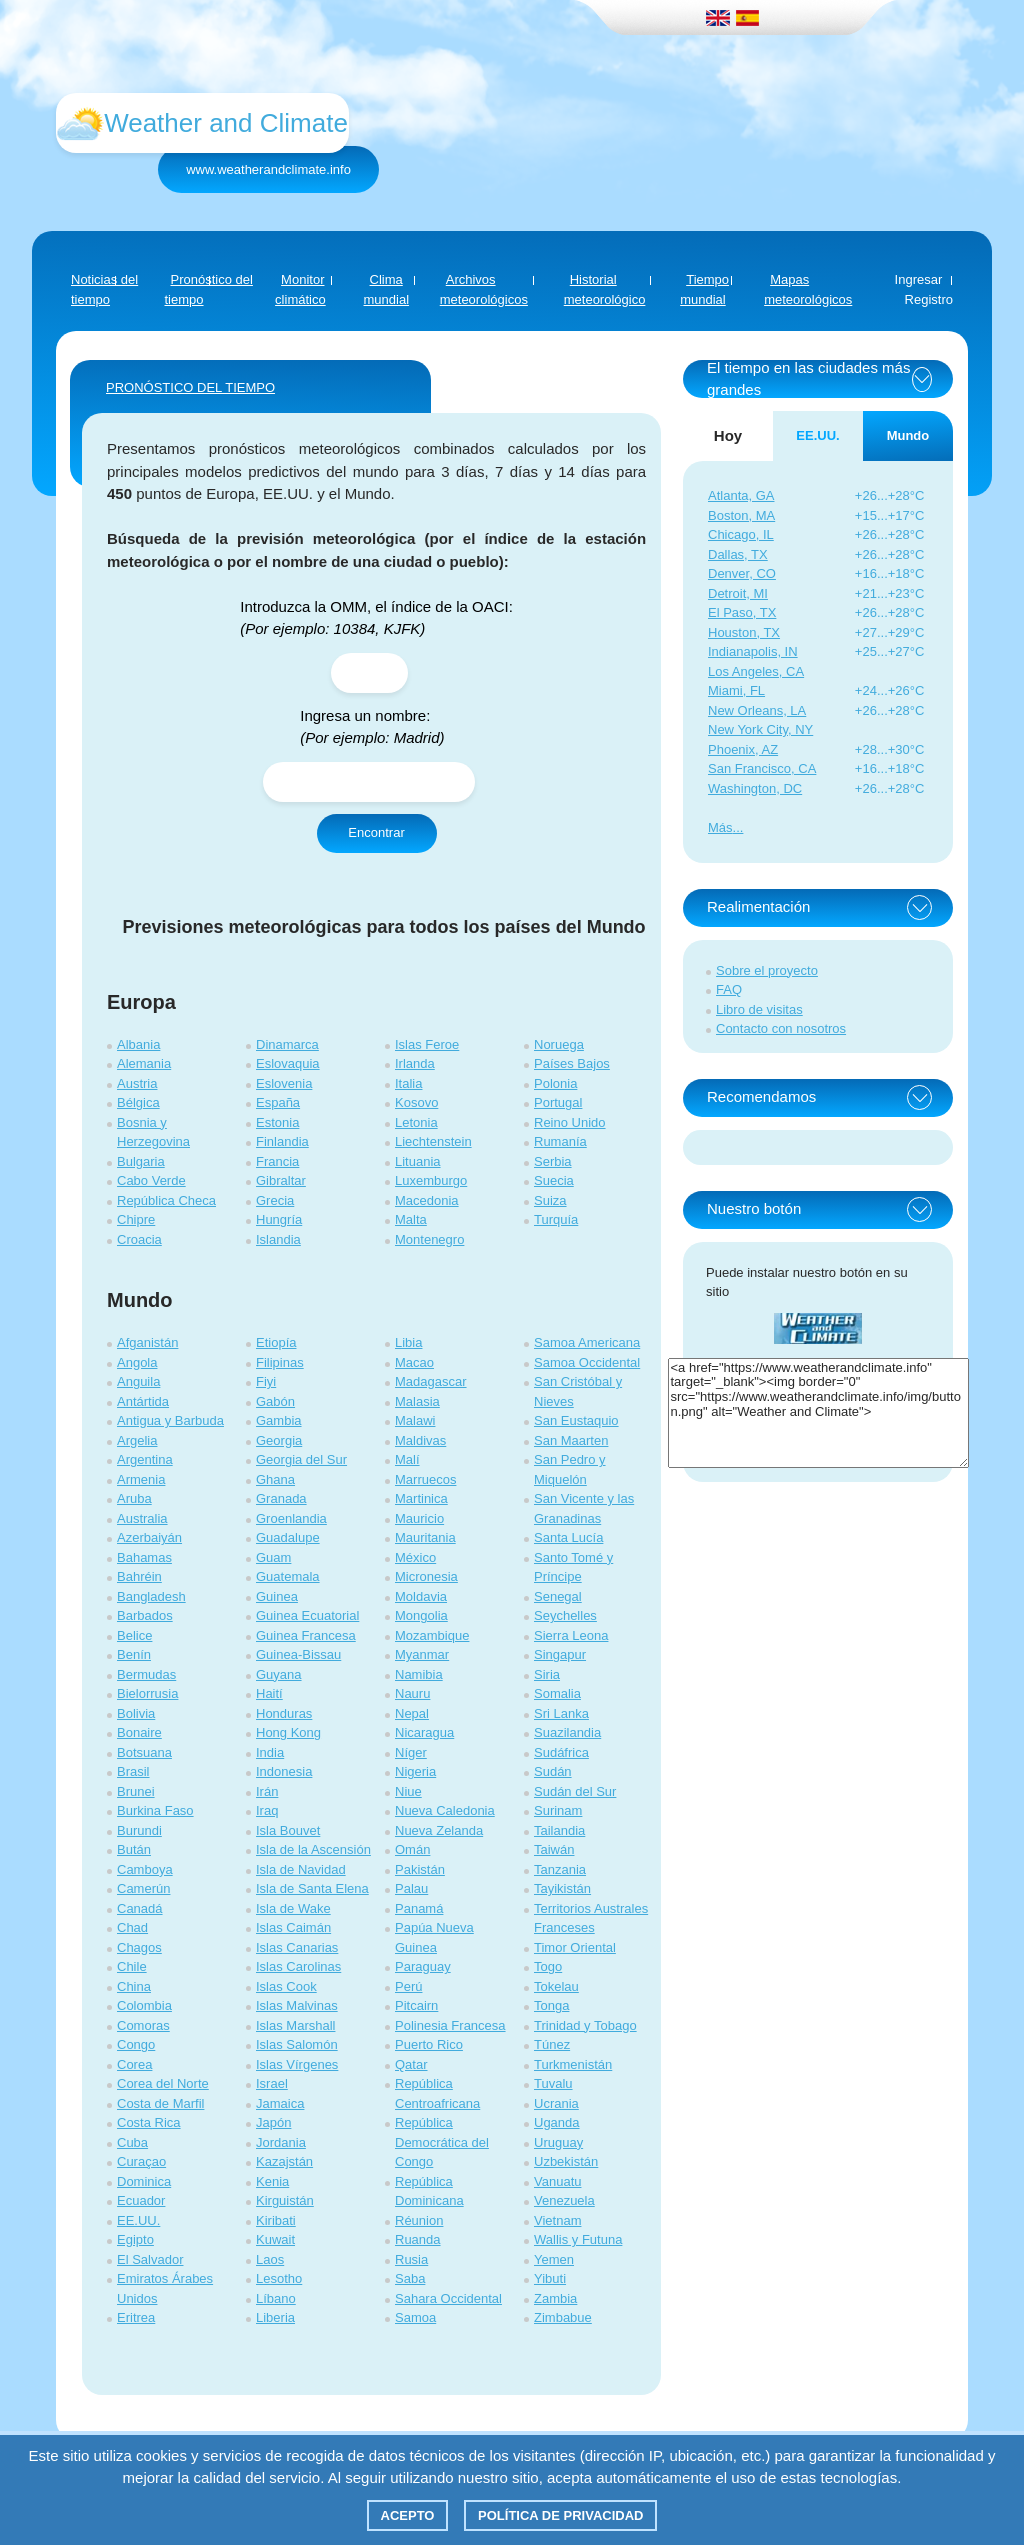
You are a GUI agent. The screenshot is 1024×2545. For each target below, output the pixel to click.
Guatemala (288, 1576)
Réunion (419, 2220)
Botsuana (144, 1752)
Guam (273, 1557)
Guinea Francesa (306, 1635)
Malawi (415, 1420)
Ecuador (141, 2200)
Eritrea (136, 2317)
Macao (414, 1362)
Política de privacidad (560, 2515)
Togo (548, 1966)
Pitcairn (416, 2005)
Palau (411, 1888)
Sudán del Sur (575, 1791)
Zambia (555, 2298)
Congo (136, 2044)
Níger (411, 1752)
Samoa (415, 2317)
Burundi (139, 1830)
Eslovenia (284, 1083)
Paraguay (423, 1966)
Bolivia (136, 1713)
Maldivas (420, 1440)
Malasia (417, 1401)
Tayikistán (562, 1888)
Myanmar (422, 1654)
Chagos (139, 1947)
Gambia (279, 1420)
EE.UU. (138, 2220)
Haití (269, 1693)
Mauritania (425, 1537)
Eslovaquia (288, 1063)
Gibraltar (281, 1180)
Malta (411, 1219)
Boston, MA (741, 515)
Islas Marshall (295, 2025)
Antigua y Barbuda (170, 1420)
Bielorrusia (147, 1693)
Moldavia (421, 1596)
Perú (408, 1986)
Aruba (134, 1498)
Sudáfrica (561, 1752)
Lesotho (279, 2278)
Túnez (552, 2044)
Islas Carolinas (298, 1966)
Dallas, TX (738, 554)
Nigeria (415, 1771)
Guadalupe (288, 1537)
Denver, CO (742, 573)
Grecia (275, 1200)
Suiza (550, 1200)
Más (720, 827)
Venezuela (564, 2200)
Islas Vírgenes (297, 2064)
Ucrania (556, 2103)
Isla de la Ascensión (313, 1849)
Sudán (553, 1771)
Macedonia (427, 1200)
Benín (134, 1654)
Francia (277, 1161)
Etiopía (276, 1342)
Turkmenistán (573, 2064)
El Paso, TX (742, 612)
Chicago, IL (741, 534)
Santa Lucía (568, 1537)
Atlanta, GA (741, 495)
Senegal (558, 1596)
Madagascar (431, 1381)
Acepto (408, 2515)
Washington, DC (755, 788)
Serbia (553, 1161)
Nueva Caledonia (445, 1810)
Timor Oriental (575, 1947)
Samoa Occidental (587, 1362)
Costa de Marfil (160, 2103)
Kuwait (275, 2239)
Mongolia (421, 1615)
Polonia (555, 1083)
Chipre (136, 1219)
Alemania (144, 1063)
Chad (132, 1927)
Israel (272, 2083)
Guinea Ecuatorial (307, 1615)
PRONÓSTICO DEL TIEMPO (190, 387)
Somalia (557, 1693)
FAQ (729, 989)
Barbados (145, 1615)
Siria (547, 1674)
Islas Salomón (297, 2044)
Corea (134, 2064)
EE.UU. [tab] (817, 435)
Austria (137, 1083)
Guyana (279, 1674)
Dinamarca (287, 1044)
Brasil (133, 1771)
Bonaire (139, 1732)
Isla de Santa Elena (312, 1888)
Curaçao (141, 2161)
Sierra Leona (571, 1635)
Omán (412, 1849)
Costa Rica (149, 2122)
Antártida (143, 1401)
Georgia (279, 1440)
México (415, 1557)
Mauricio (419, 1518)
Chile (132, 1966)
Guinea (277, 1596)
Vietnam (557, 2220)
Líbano (276, 2298)
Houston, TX (744, 632)
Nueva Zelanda (439, 1830)
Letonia (416, 1122)
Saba (410, 2278)
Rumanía (560, 1141)
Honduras (284, 1713)
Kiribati (276, 2220)
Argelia (137, 1440)
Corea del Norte (163, 2083)
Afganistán (147, 1342)
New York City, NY (760, 729)
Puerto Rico (429, 2044)
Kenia (272, 2181)
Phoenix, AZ (743, 749)
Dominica (144, 2181)
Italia (408, 1083)
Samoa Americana (587, 1342)
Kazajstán (284, 2161)
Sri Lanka (561, 1713)
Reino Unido (570, 1122)
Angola (137, 1362)
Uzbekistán (566, 2161)
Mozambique (432, 1635)
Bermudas (146, 1674)
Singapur (560, 1654)
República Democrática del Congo (442, 2142)
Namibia (419, 1674)
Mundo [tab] (908, 435)
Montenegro (429, 1239)
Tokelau (556, 1986)
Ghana (275, 1479)
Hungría (279, 1219)
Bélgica (138, 1102)
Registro (929, 299)
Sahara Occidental (448, 2298)
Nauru (412, 1693)
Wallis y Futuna (578, 2239)
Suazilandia (567, 1732)
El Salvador (150, 2259)
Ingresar (919, 279)
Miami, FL (736, 690)
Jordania (281, 2142)
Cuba (132, 2142)
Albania (138, 1044)
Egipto (135, 2239)
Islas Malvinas (297, 2005)
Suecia (554, 1180)
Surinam (558, 1810)
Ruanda (418, 2239)
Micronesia (426, 1576)
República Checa (166, 1200)
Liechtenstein (433, 1141)
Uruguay (558, 2142)
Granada (281, 1498)
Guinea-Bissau (298, 1654)
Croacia (139, 1239)
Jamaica (280, 2103)
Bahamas (144, 1557)
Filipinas (280, 1362)
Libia (408, 1342)
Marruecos (425, 1479)
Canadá (140, 1908)
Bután (134, 1849)
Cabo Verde (151, 1180)
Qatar (411, 2064)
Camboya (145, 1869)
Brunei (136, 1791)
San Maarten (571, 1440)
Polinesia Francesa (450, 2025)
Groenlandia (291, 1518)
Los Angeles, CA (756, 671)
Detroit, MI (738, 593)
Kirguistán (285, 2200)
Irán (267, 1791)
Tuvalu (553, 2083)
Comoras (143, 2025)
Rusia (411, 2259)
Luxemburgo (431, 1180)
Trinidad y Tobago (585, 2025)
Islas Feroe (427, 1044)
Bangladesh (151, 1596)
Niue (408, 1791)
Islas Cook (286, 1986)
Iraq (267, 1810)
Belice (134, 1635)
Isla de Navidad (301, 1869)
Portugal (558, 1102)
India (270, 1752)
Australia (142, 1518)
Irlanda (415, 1063)
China (134, 1986)
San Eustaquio (576, 1420)
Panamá (419, 1908)
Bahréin (139, 1576)
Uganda (557, 2122)
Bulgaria (141, 1161)
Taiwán (554, 1849)
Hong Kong (288, 1732)
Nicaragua (424, 1732)
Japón (273, 2122)
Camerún (143, 1888)
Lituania (418, 1161)
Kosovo (416, 1102)
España (278, 1102)
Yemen (554, 2259)
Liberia (275, 2317)
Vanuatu (557, 2181)
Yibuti (550, 2278)
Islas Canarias (297, 1947)
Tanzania (560, 1869)
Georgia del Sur (301, 1459)
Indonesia (284, 1771)
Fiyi (266, 1381)
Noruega (559, 1044)
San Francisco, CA (762, 768)
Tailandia (559, 1830)
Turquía (556, 1219)
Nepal (412, 1713)
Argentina (145, 1459)
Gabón (275, 1401)
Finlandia (282, 1141)
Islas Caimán (293, 1927)
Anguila (138, 1381)
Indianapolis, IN (753, 651)
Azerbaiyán (149, 1537)
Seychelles (565, 1615)
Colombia (144, 2005)
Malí (407, 1459)
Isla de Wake (293, 1908)
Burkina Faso (155, 1810)
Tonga (551, 2005)
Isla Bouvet (288, 1830)
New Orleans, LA (757, 710)
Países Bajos (572, 1063)
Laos (270, 2259)
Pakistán (420, 1869)
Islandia (278, 1239)
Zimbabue (563, 2317)
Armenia (141, 1479)
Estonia (277, 1122)
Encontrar (376, 832)
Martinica (421, 1498)
